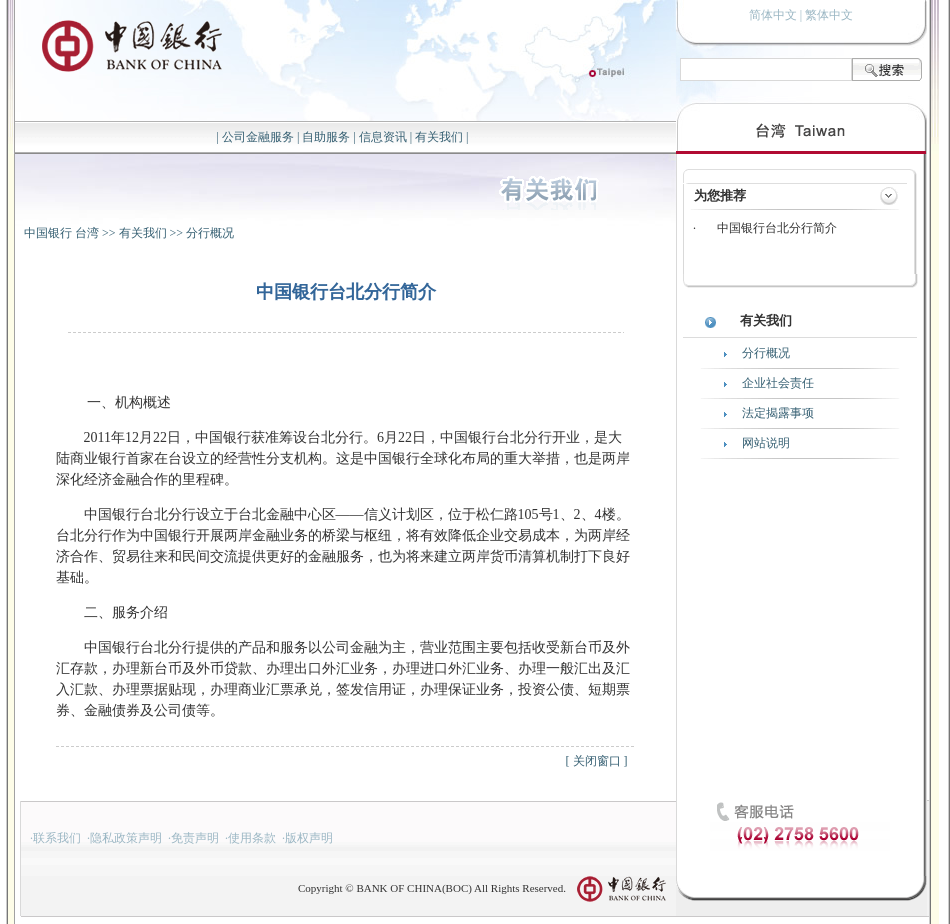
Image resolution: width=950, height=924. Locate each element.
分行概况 (210, 233)
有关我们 (439, 137)
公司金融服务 (258, 137)
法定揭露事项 (778, 413)
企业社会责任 (778, 383)
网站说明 (766, 443)
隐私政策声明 (126, 838)
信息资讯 (383, 137)
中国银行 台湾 (61, 233)
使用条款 (252, 838)
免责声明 (195, 838)
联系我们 (57, 838)
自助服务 (326, 137)
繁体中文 (829, 15)
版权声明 (309, 838)
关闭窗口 (597, 761)
